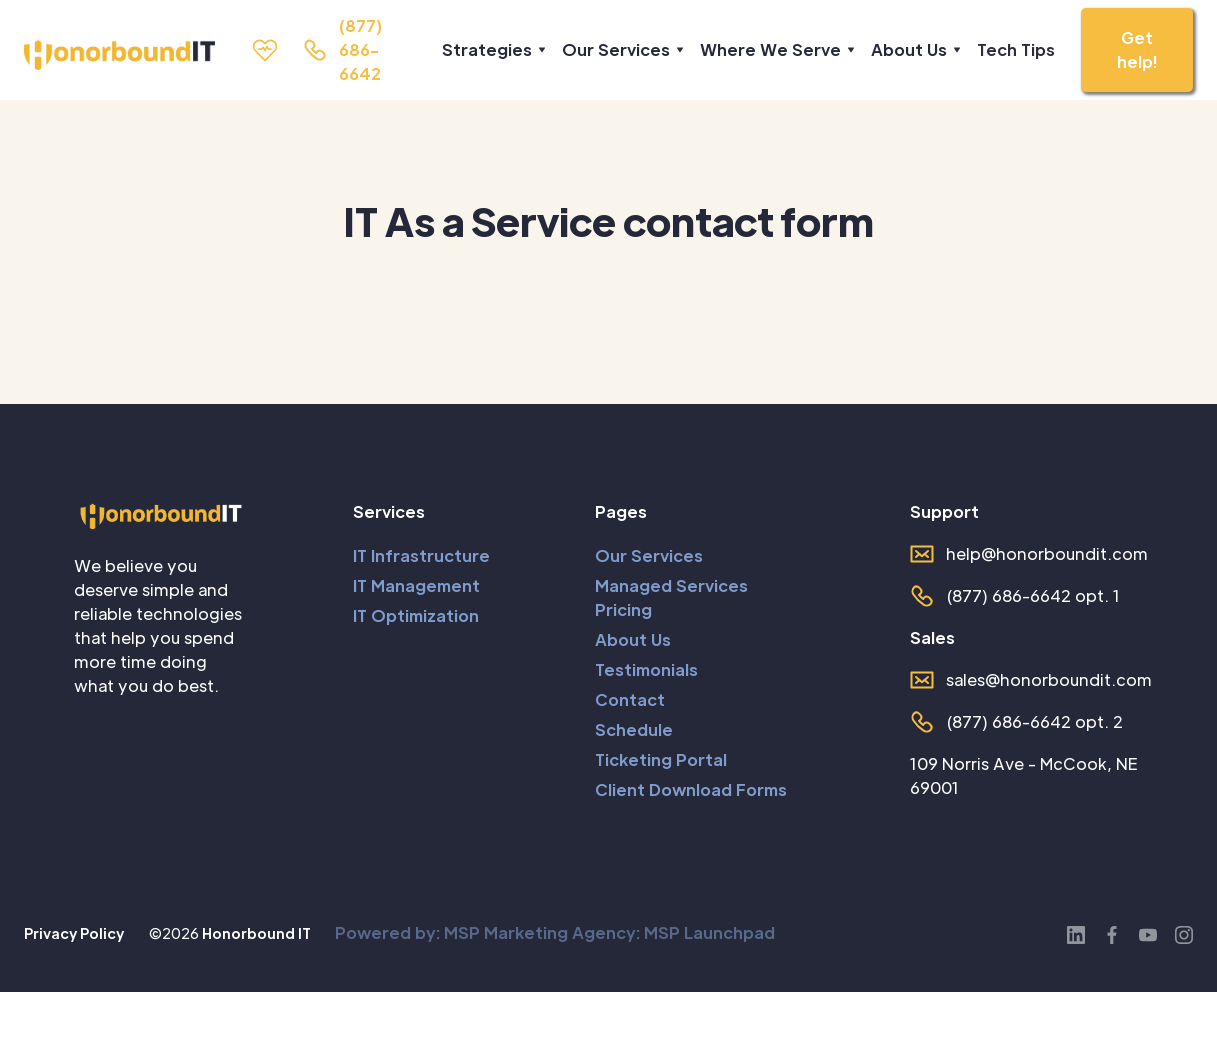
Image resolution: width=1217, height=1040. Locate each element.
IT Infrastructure (421, 555)
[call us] (342, 50)
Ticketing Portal (661, 759)
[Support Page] (271, 50)
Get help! (1137, 49)
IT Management (416, 585)
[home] (107, 55)
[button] (490, 50)
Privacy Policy (74, 933)
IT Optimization (416, 615)
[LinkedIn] (1076, 933)
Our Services (649, 555)
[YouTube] (1148, 933)
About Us (633, 639)
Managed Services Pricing (671, 597)
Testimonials (646, 669)
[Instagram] (1184, 933)
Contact (630, 699)
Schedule (634, 729)
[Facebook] (1112, 933)
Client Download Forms (691, 789)
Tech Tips (1016, 49)
